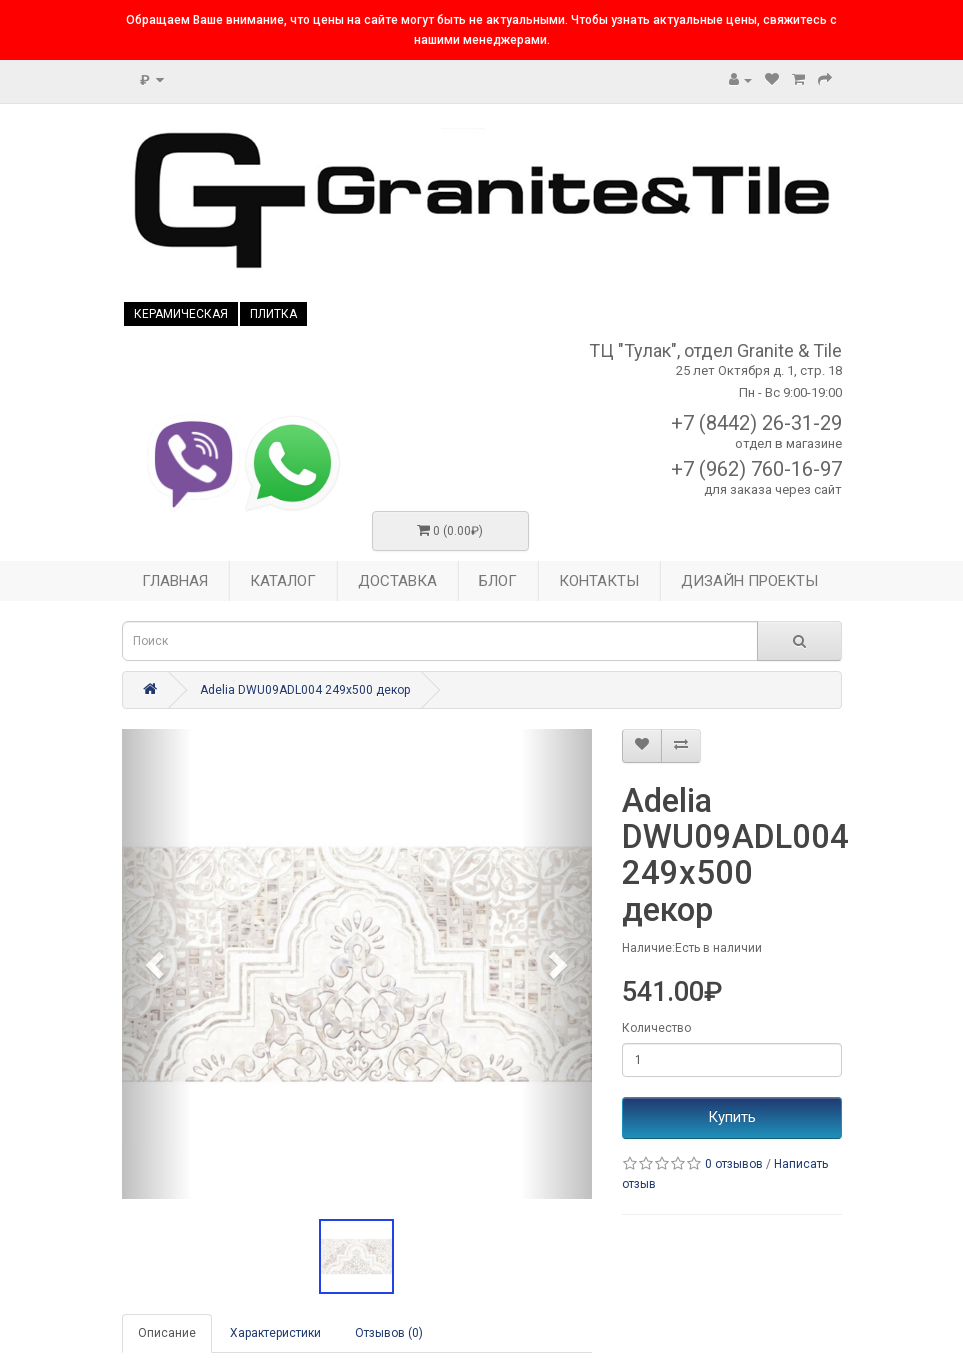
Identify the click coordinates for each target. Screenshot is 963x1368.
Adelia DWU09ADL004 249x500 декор (305, 690)
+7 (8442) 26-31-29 (756, 423)
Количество (656, 1028)
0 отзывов (734, 1164)
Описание (167, 1333)
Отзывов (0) (389, 1333)
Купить (732, 1117)
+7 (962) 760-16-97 (756, 469)
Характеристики (275, 1333)
